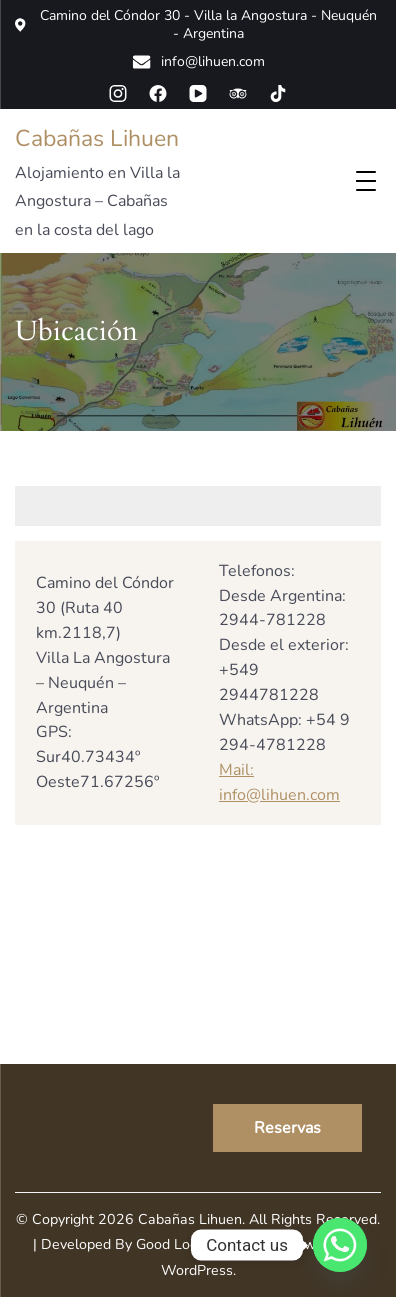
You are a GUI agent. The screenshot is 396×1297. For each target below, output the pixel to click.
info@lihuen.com (198, 62)
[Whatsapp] (340, 1245)
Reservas (287, 1128)
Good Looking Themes (208, 1244)
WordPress (197, 1270)
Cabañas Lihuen (97, 138)
